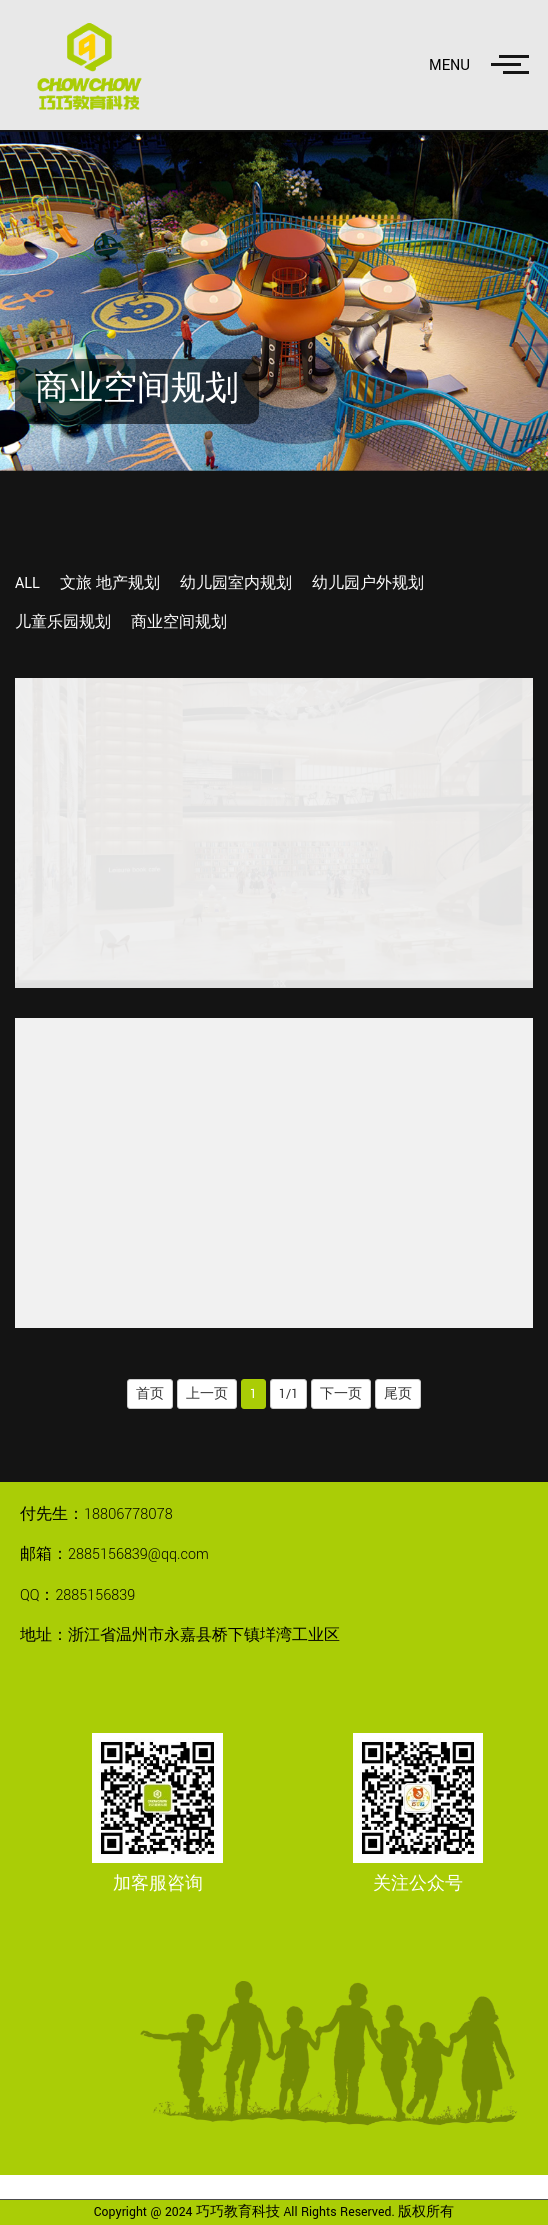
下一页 (341, 1394)
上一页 (207, 1394)
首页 (150, 1394)
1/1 (288, 1394)
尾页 (398, 1394)
